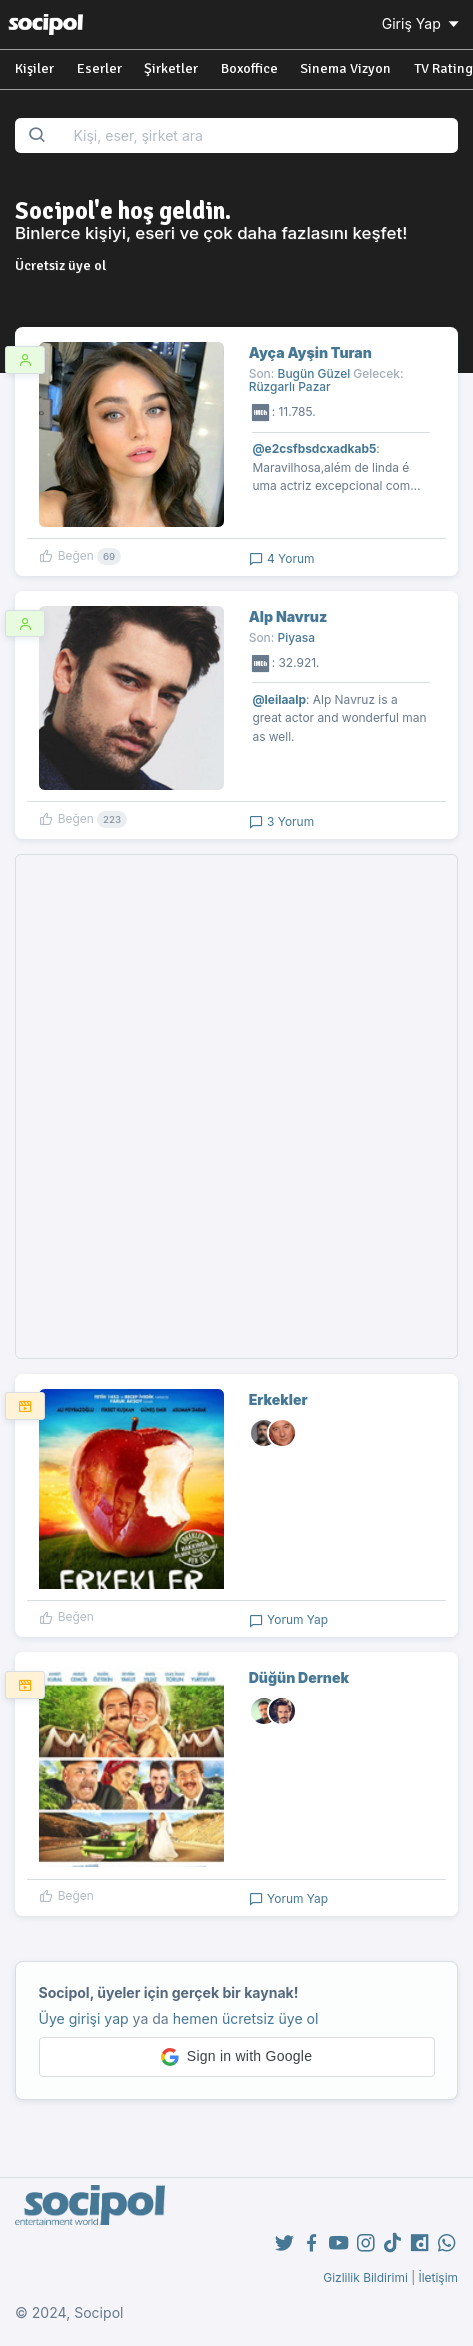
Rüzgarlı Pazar (290, 386)
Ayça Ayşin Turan (310, 352)
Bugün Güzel (314, 373)
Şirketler (171, 68)
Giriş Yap (422, 23)
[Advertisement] (236, 1106)
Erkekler (278, 1399)
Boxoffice (249, 68)
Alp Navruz (288, 616)
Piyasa (296, 637)
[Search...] (259, 135)
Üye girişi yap (84, 2018)
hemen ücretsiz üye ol (246, 2018)
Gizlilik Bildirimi (365, 2277)
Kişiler (34, 68)
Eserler (99, 68)
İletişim (438, 2277)
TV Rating (443, 68)
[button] (237, 2057)
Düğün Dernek (299, 1677)
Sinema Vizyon (345, 68)
